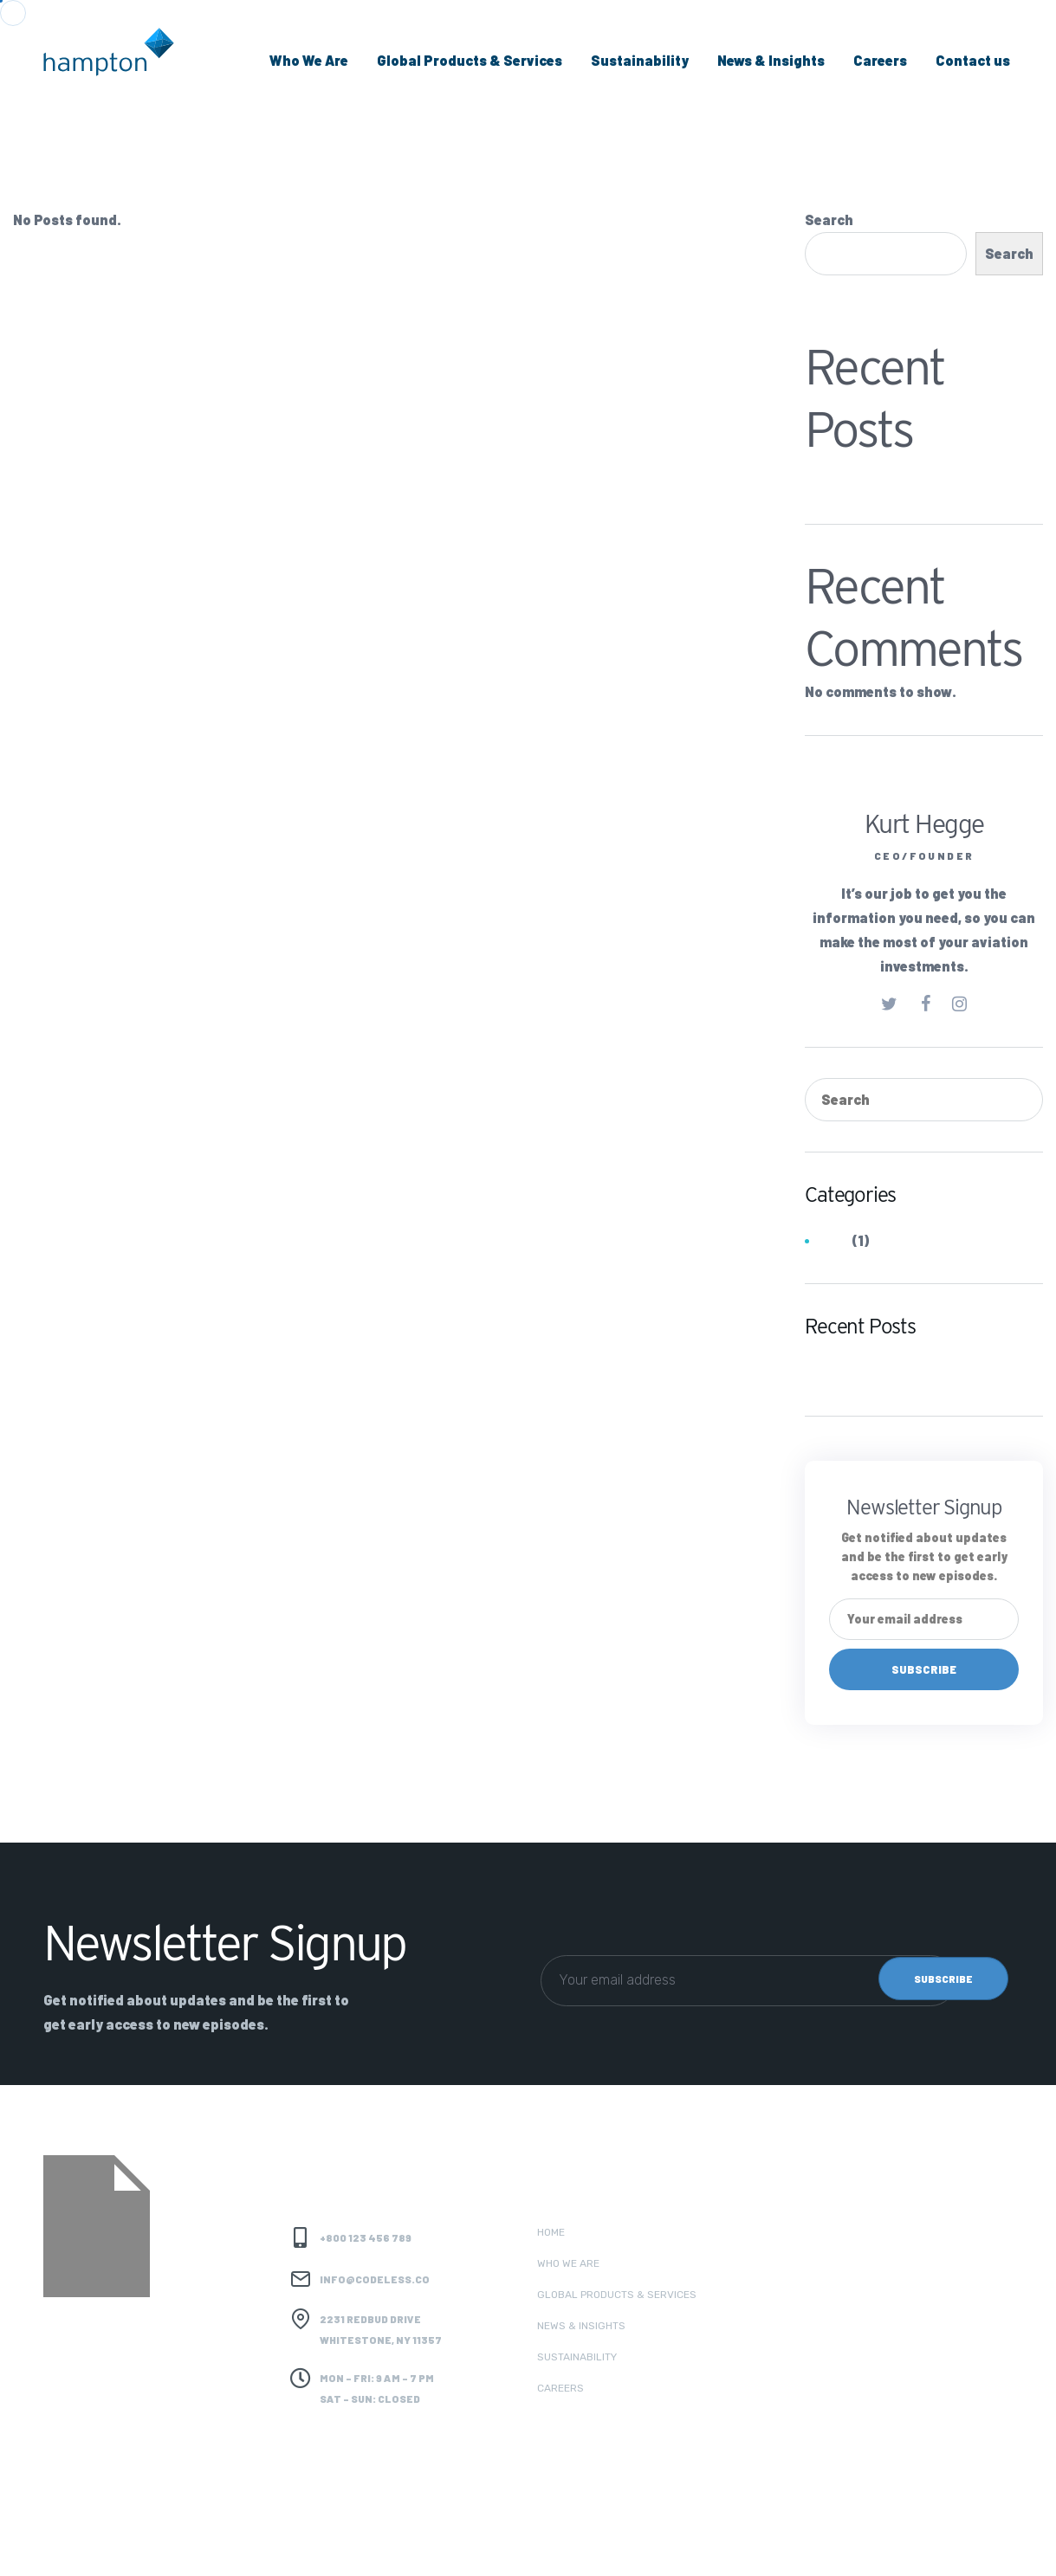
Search (829, 219)
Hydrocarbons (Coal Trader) (900, 476)
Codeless (207, 2542)
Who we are (568, 2263)
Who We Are (308, 60)
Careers (880, 60)
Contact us (973, 60)
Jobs (833, 1242)
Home (551, 2232)
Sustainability (640, 60)
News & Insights (771, 60)
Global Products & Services (469, 60)
